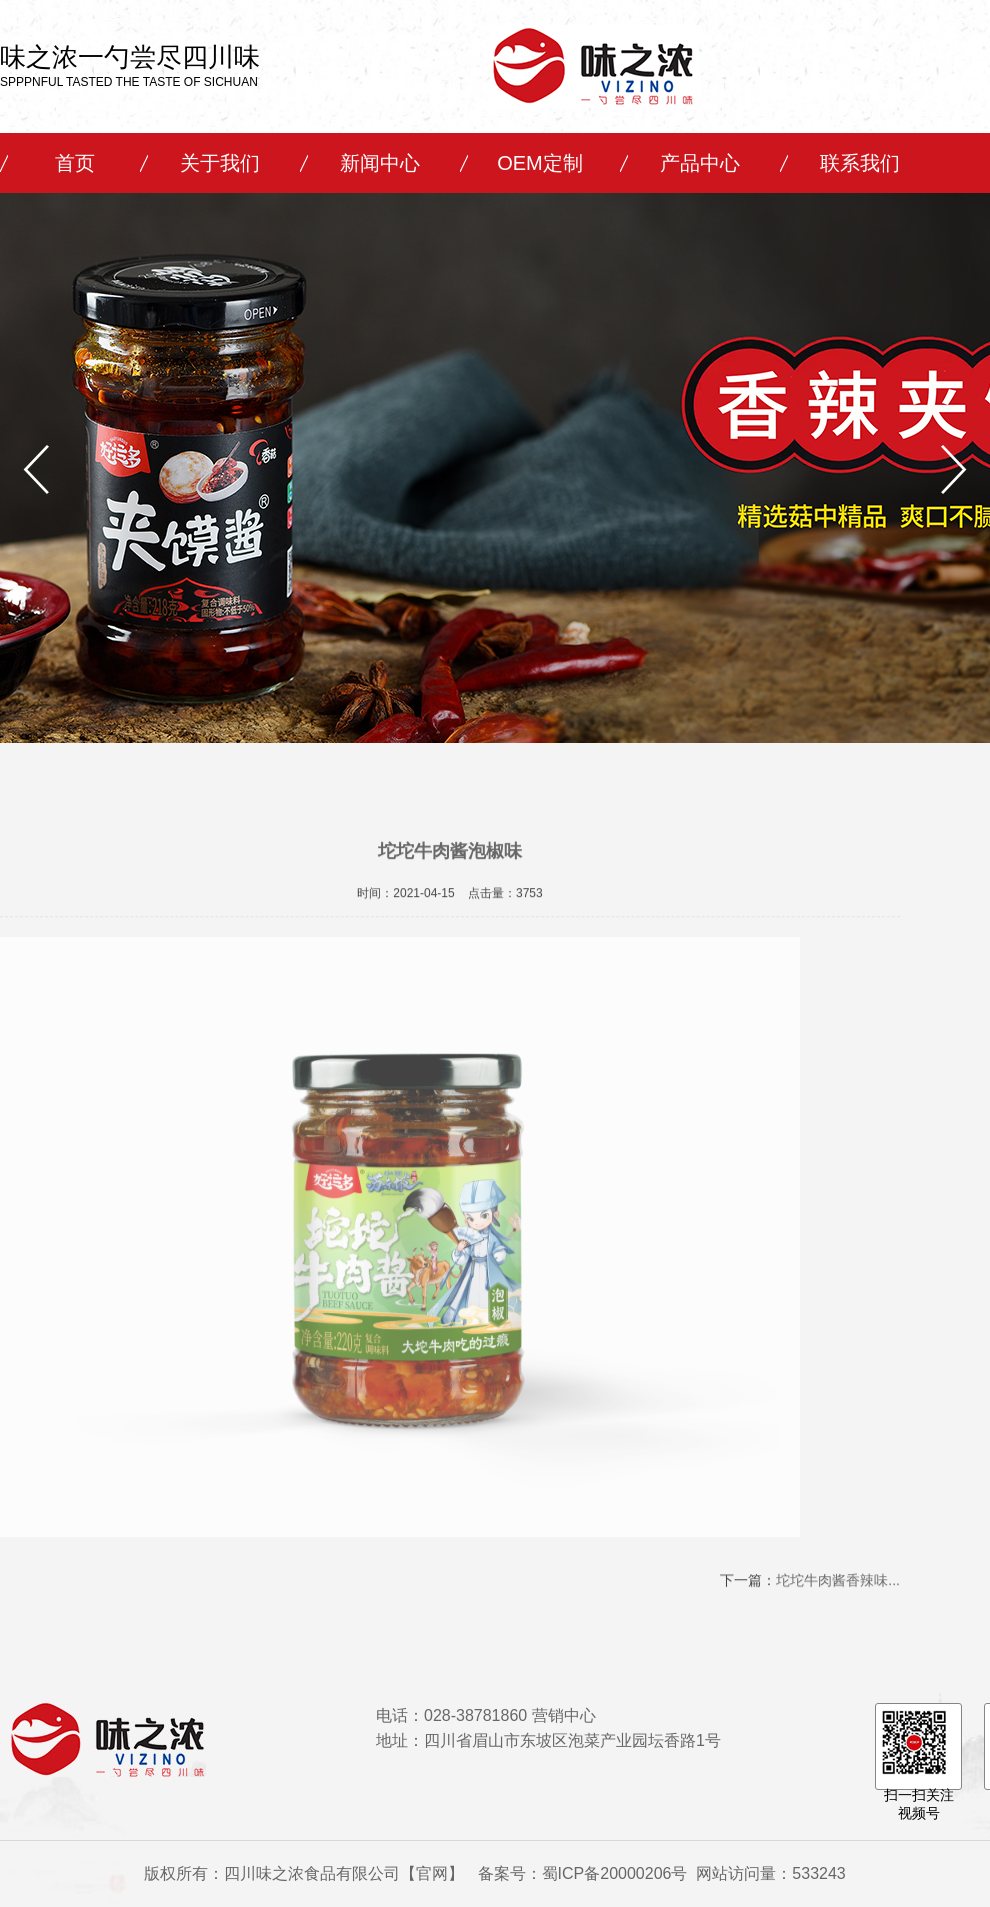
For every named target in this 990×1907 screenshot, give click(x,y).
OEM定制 (540, 163)
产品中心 (700, 163)
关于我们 (220, 163)
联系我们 (860, 163)
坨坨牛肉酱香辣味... (838, 1584)
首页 (75, 163)
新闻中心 (380, 163)
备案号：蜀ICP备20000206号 (583, 1873)
